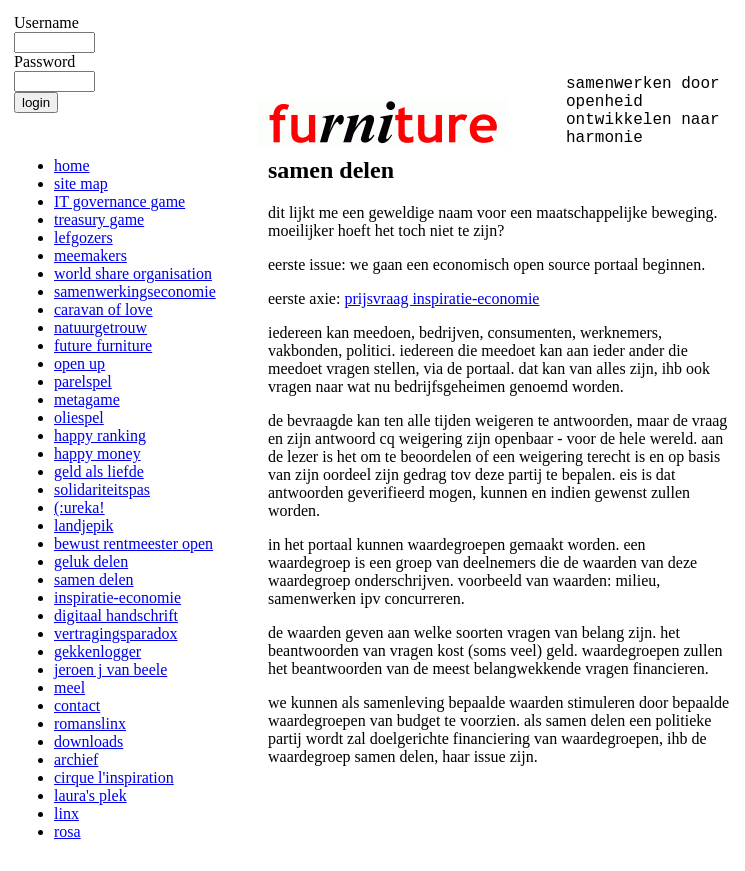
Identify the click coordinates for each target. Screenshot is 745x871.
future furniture (103, 345)
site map (81, 183)
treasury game (99, 219)
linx (66, 813)
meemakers (90, 255)
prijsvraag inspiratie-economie (441, 298)
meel (69, 687)
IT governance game (119, 201)
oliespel (79, 417)
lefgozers (83, 237)
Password (44, 61)
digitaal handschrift (116, 615)
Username (46, 22)
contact (77, 705)
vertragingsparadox (116, 633)
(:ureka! (79, 507)
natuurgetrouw (100, 327)
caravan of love (103, 309)
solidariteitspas (102, 489)
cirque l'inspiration (114, 777)
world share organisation (133, 273)
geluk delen (91, 561)
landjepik (84, 525)
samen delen (94, 579)
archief (76, 759)
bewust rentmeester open (133, 543)
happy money (97, 453)
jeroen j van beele (110, 669)
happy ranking (100, 435)
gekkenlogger (97, 651)
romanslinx (90, 723)
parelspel (83, 381)
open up (79, 363)
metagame (87, 399)
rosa (67, 831)
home (72, 165)
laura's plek (90, 795)
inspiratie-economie (117, 597)
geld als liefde (99, 471)
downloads (88, 741)
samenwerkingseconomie (135, 291)
